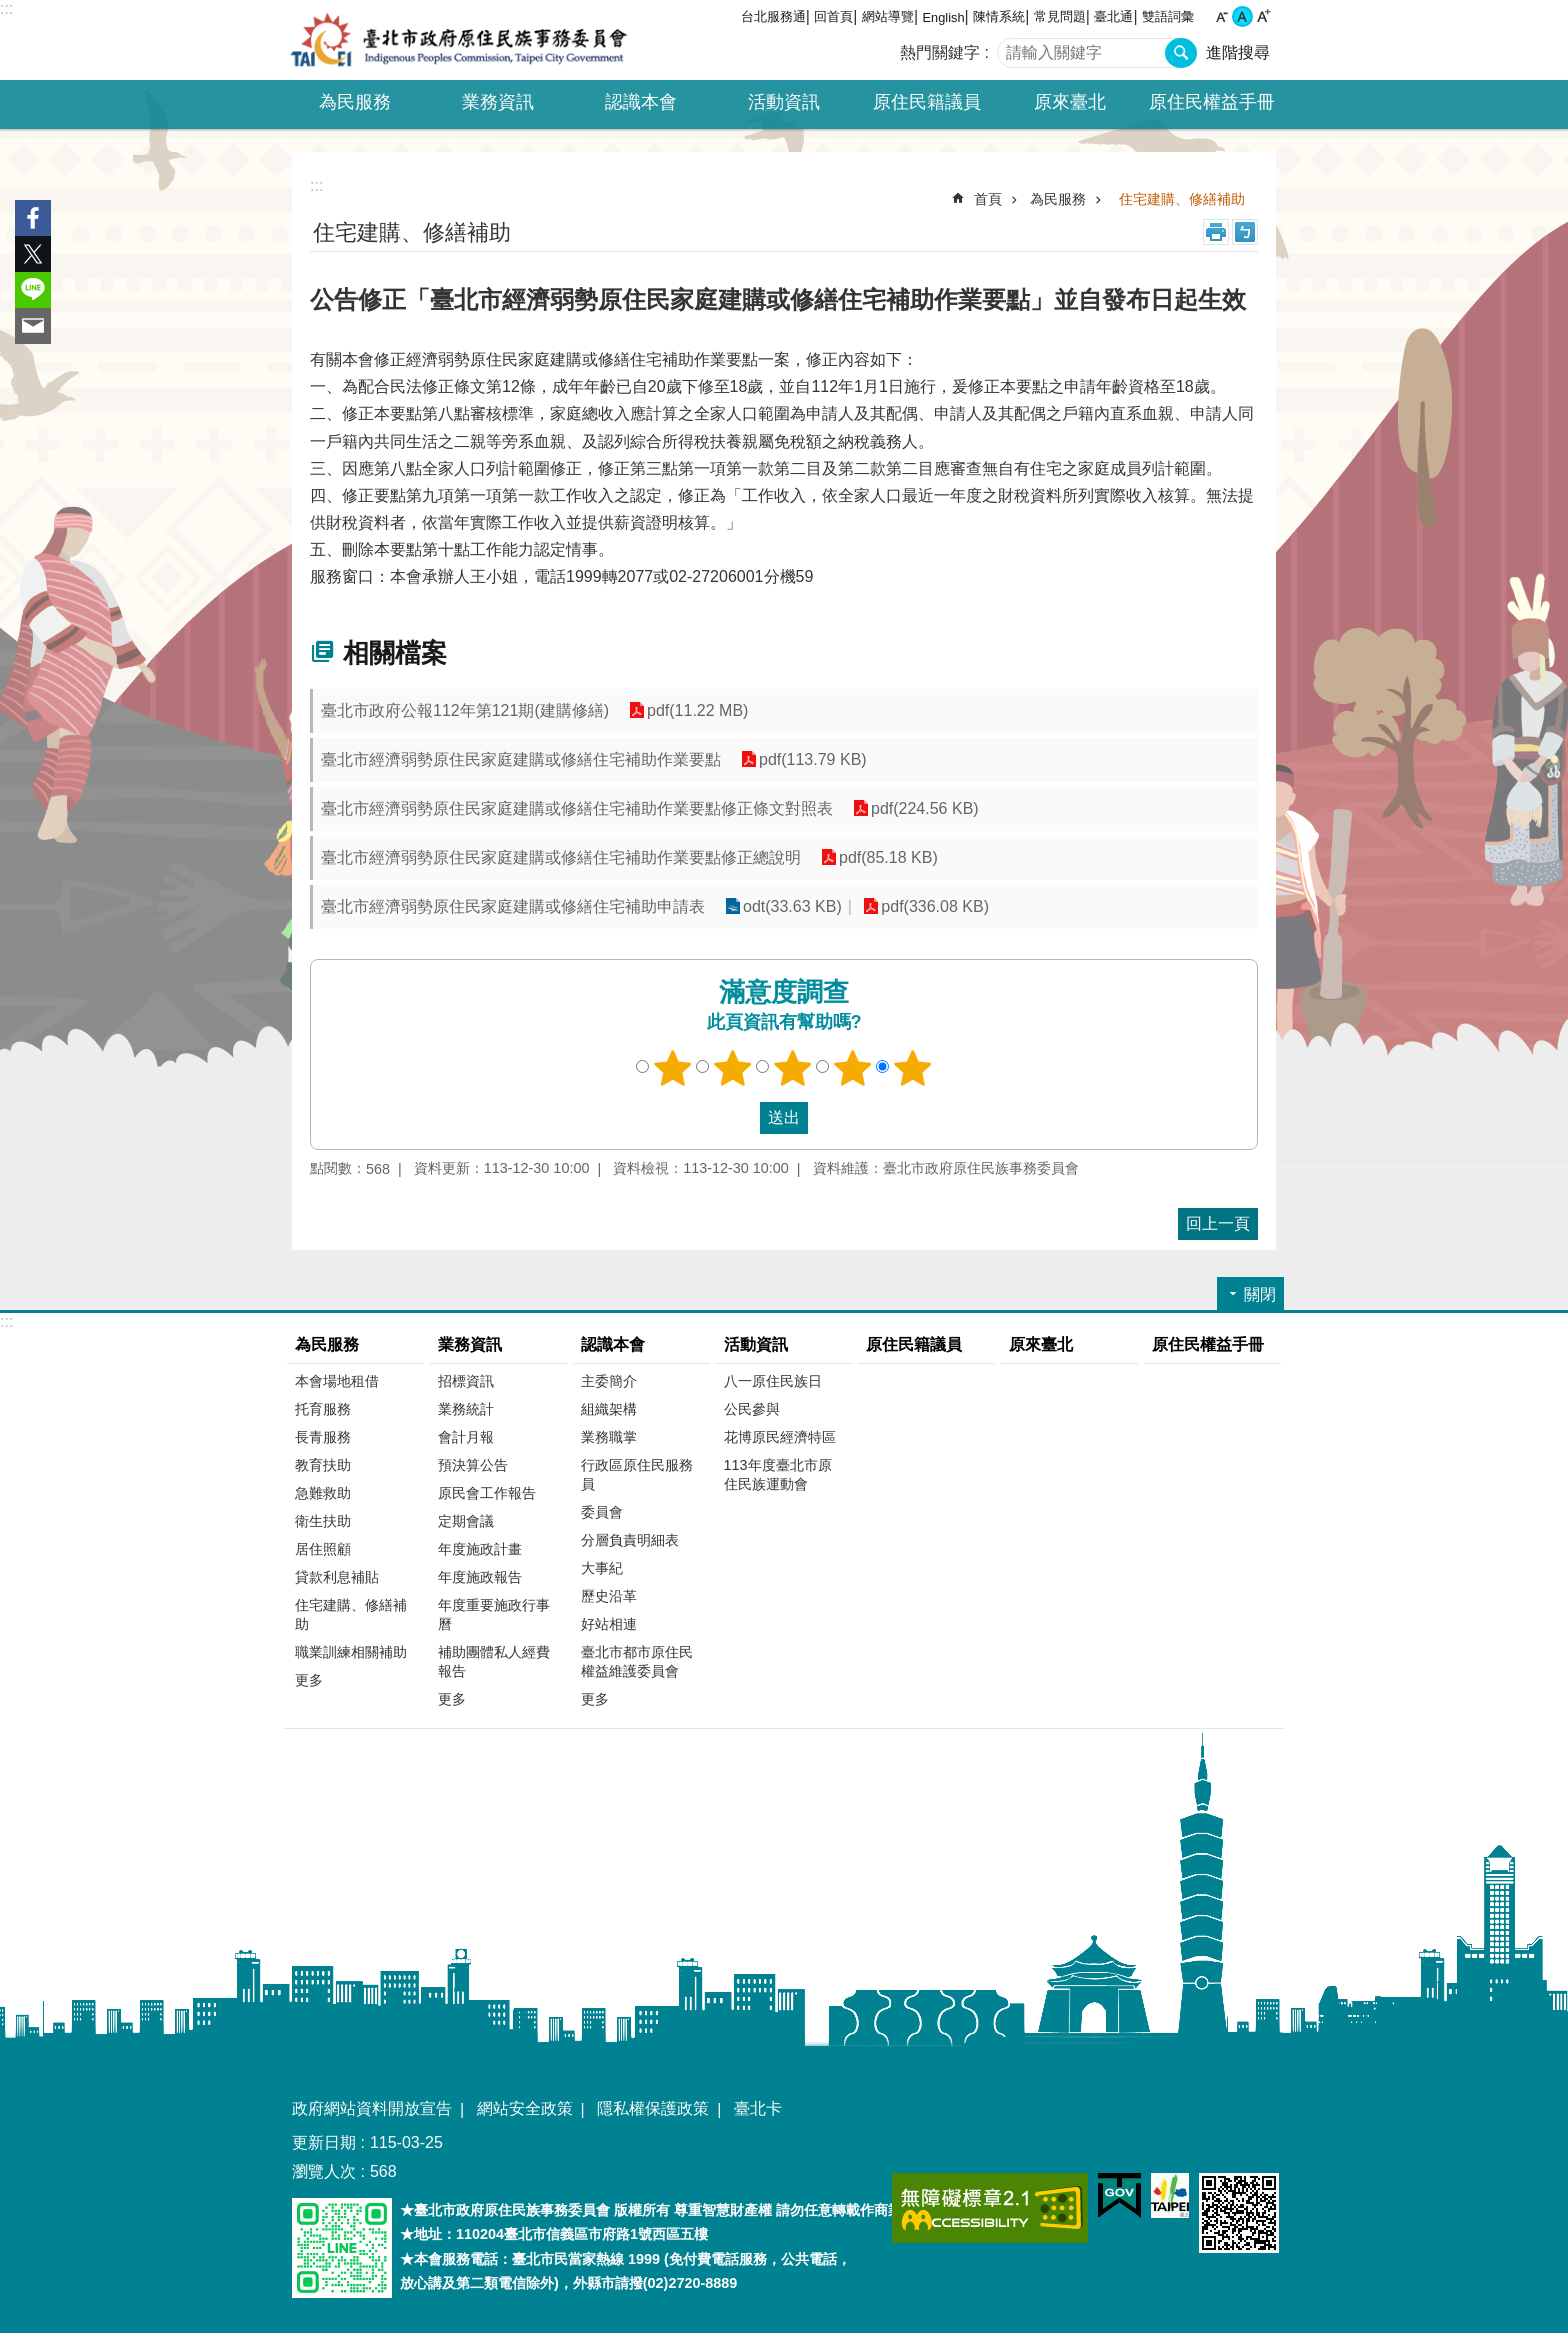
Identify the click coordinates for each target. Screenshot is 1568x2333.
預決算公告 (473, 1465)
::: (6, 8)
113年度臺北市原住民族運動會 (778, 1474)
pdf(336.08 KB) (935, 906)
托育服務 (323, 1409)
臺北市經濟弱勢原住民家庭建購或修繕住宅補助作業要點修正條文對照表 (577, 808)
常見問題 (1060, 16)
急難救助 (323, 1493)
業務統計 (466, 1409)
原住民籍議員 (927, 102)
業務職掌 (609, 1437)
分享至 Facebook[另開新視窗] (33, 218)
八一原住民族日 (773, 1381)
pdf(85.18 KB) (888, 857)
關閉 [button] (1260, 1294)
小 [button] (1221, 16)
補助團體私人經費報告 (494, 1661)
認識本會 (613, 1344)
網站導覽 (888, 16)
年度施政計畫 (480, 1549)
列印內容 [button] (1216, 232)
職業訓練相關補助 (351, 1652)
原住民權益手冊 (1212, 102)
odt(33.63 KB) (792, 906)
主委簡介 (609, 1381)
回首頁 (833, 16)
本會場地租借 (337, 1381)
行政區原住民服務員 (637, 1474)
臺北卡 (758, 2108)
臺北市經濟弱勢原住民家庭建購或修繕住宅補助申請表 (513, 906)
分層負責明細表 (630, 1540)
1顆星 (673, 1068)
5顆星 (913, 1068)
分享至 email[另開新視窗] (33, 326)
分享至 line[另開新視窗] (33, 290)
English (944, 17)
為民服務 (1058, 199)
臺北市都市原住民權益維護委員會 (637, 1661)
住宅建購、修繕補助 (1182, 199)
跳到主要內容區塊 (10, 10)
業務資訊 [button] (498, 102)
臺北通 (1113, 16)
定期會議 (466, 1521)
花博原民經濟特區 (780, 1437)
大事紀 (602, 1568)
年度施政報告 (480, 1577)
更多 (309, 1680)
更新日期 (324, 2142)
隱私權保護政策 (653, 2108)
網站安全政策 (525, 2108)
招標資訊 (466, 1381)
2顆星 (733, 1068)
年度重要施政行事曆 (494, 1614)
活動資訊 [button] (784, 102)
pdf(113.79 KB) (813, 759)
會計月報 (466, 1437)
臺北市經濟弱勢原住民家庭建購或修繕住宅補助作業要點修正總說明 (561, 857)
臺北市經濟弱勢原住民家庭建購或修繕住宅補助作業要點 (521, 759)
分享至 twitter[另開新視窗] (33, 254)
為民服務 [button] (355, 102)
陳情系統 (999, 16)
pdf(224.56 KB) (925, 808)
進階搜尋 (1238, 52)
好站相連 (609, 1624)
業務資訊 (470, 1344)
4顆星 (853, 1068)
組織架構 (609, 1409)
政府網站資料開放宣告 (372, 2108)
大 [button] (1263, 16)
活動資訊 (756, 1344)
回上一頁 (1218, 1223)
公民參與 (752, 1409)
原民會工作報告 (487, 1493)
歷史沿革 (609, 1596)
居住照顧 (323, 1549)
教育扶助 (323, 1465)
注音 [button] (1245, 232)
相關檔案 (395, 653)
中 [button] (1242, 16)
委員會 (602, 1512)
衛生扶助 (323, 1521)
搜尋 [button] (1181, 53)
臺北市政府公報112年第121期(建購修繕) (465, 710)
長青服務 (323, 1437)
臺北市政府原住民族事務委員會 (459, 40)
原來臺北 (1070, 102)
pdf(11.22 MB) (697, 710)
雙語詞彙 (1168, 16)
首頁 (988, 199)
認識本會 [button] (641, 102)
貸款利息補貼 (337, 1577)
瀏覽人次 (324, 2171)
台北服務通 (773, 16)
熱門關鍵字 (940, 52)
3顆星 (793, 1068)
